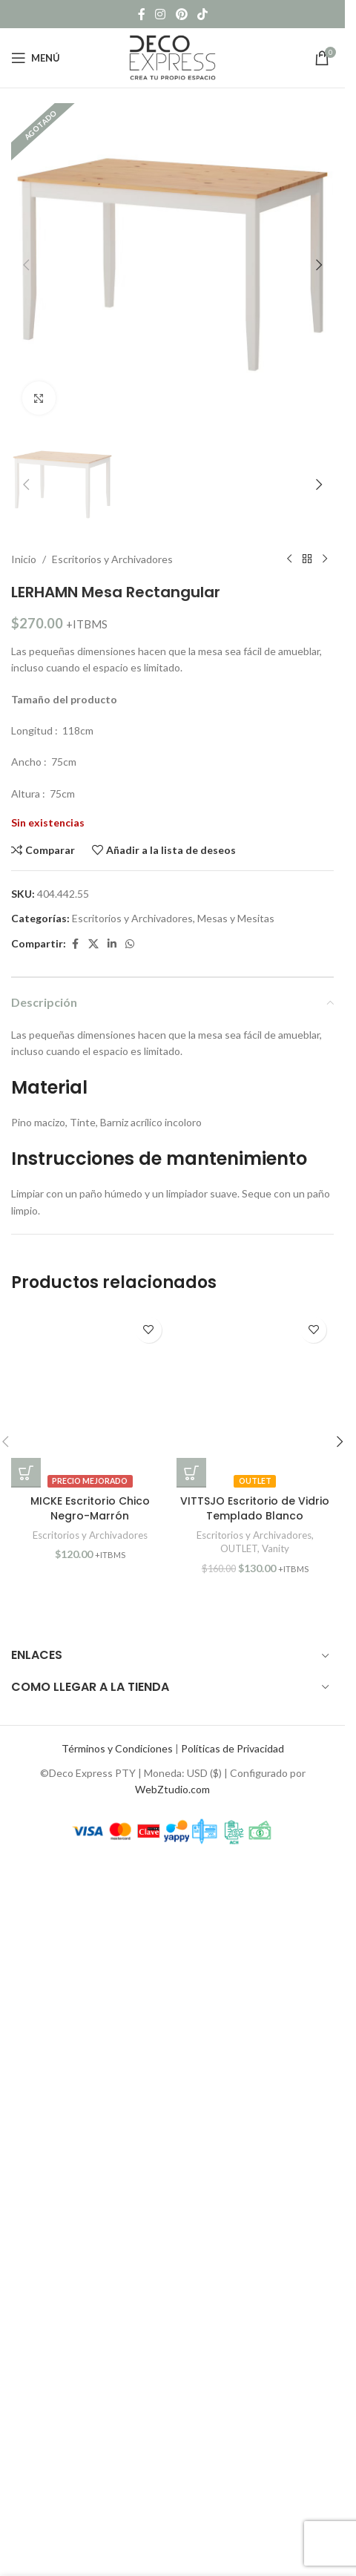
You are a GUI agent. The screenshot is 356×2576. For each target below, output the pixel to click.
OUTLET (238, 2559)
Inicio (23, 1569)
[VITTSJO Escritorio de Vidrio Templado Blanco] (255, 2409)
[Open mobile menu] (35, 58)
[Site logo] (172, 56)
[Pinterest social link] (181, 14)
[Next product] (325, 1570)
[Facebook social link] (142, 14)
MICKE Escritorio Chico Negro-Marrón (90, 2519)
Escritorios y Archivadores (112, 1569)
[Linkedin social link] (112, 1955)
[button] (26, 265)
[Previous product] (289, 1570)
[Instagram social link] (161, 14)
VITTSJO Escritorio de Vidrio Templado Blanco (254, 2519)
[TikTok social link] (202, 14)
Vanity (275, 2559)
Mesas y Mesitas (235, 1928)
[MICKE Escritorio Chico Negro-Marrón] (90, 2409)
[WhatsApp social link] (130, 1955)
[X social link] (93, 1955)
